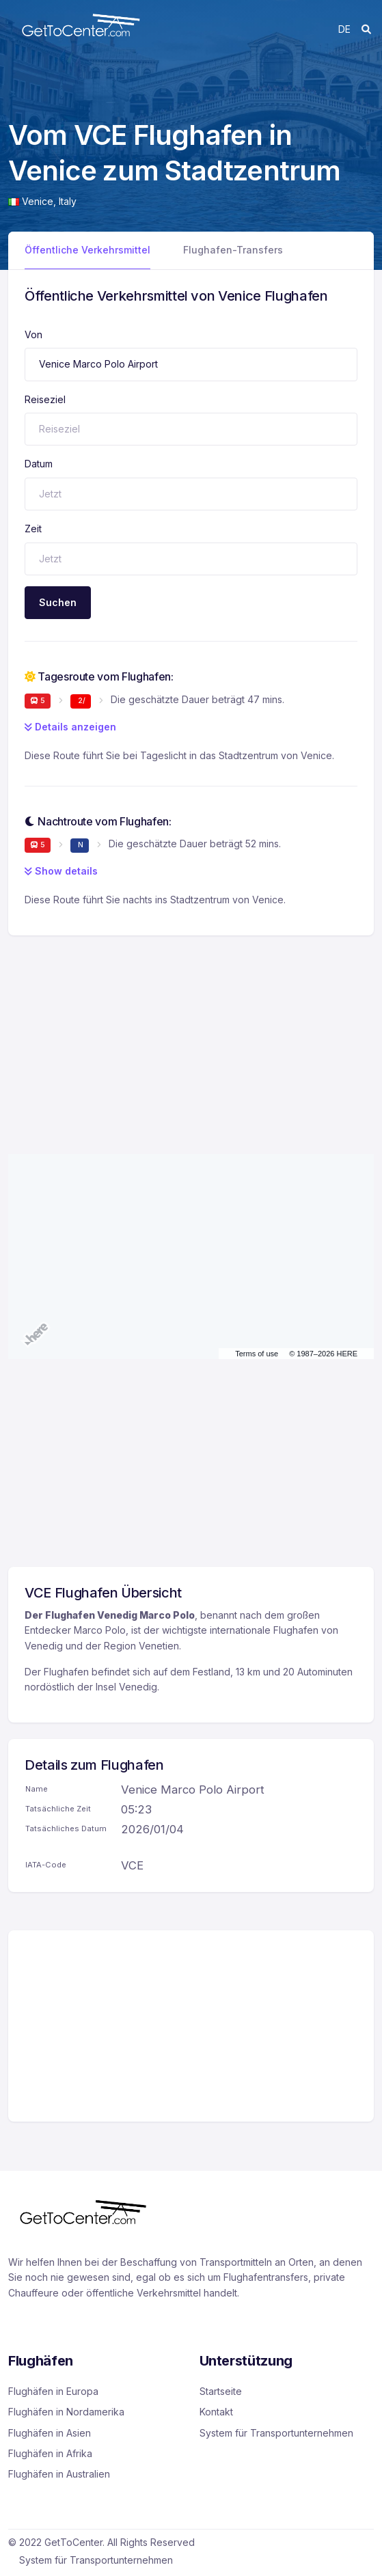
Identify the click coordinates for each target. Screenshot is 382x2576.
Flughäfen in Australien (59, 2474)
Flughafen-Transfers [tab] (233, 250)
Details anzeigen (70, 726)
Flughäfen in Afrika (50, 2453)
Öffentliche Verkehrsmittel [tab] (87, 250)
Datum (39, 463)
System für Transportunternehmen (276, 2433)
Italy (68, 201)
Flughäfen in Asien (49, 2433)
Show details (61, 871)
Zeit (33, 528)
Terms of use (256, 1353)
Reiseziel (45, 399)
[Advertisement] (191, 1031)
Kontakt (216, 2411)
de (344, 29)
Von (33, 334)
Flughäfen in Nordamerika (66, 2411)
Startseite (221, 2391)
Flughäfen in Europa (53, 2391)
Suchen (58, 602)
